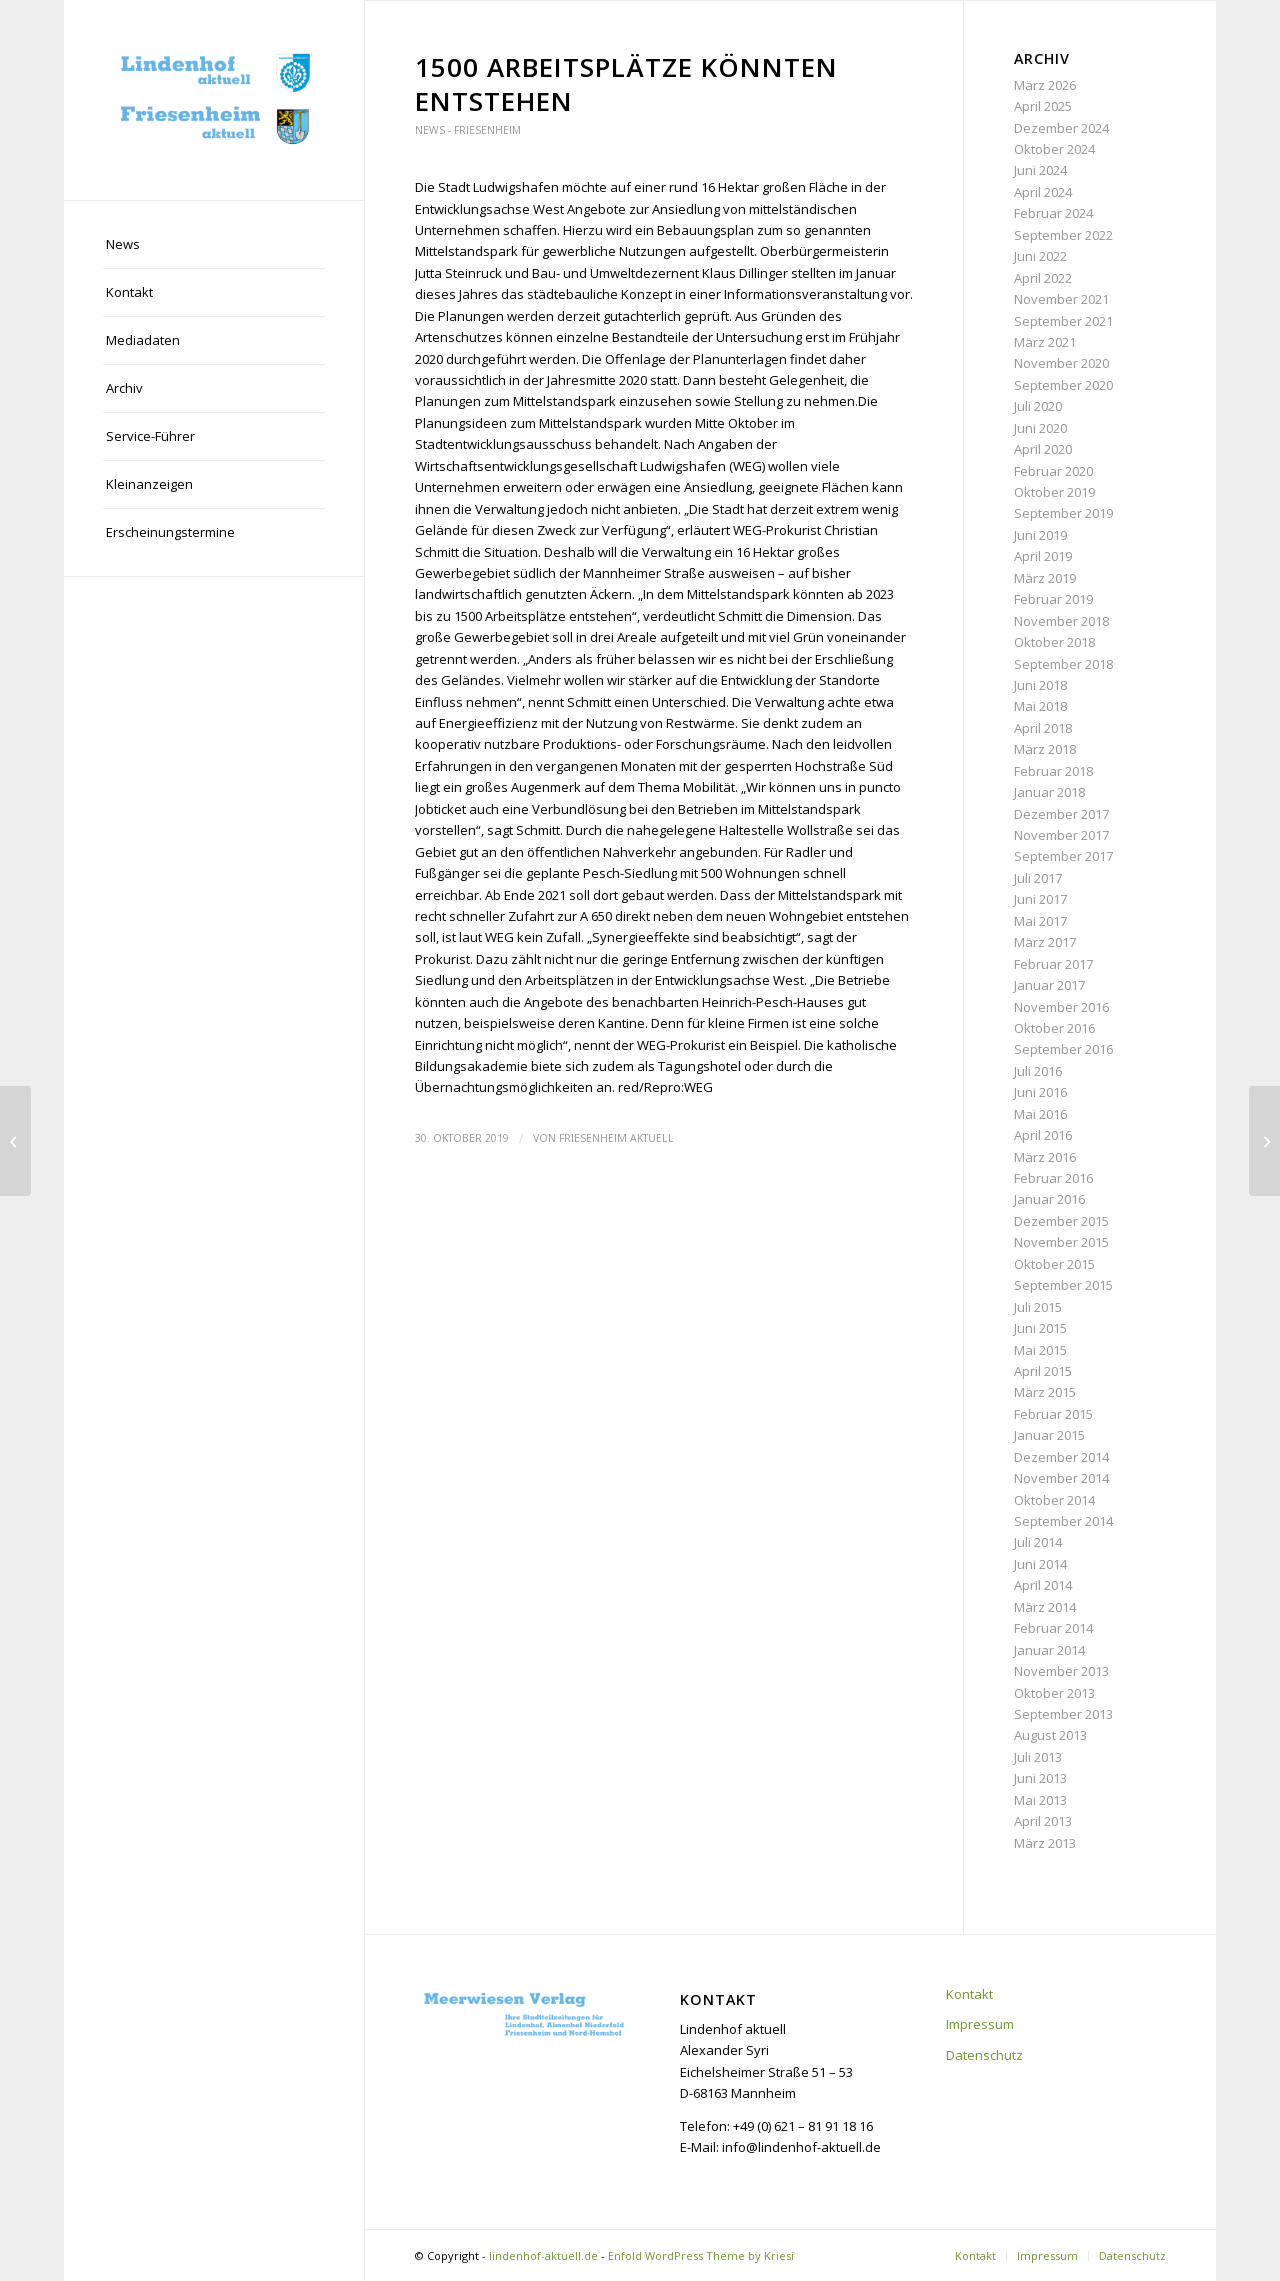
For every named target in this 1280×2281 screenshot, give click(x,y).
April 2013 (1043, 1821)
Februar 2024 (1053, 213)
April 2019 (1043, 556)
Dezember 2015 (1061, 1221)
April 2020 (1043, 449)
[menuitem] (214, 245)
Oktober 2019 (1054, 492)
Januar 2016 (1049, 1199)
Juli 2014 (1038, 1542)
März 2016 (1045, 1157)
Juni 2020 (1040, 428)
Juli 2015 (1038, 1307)
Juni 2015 (1040, 1328)
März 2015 (1045, 1392)
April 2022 (1043, 278)
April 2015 (1043, 1371)
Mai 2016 (1040, 1114)
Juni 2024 (1040, 170)
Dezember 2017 (1061, 814)
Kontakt (969, 1994)
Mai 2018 (1040, 706)
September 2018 (1063, 664)
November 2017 (1061, 835)
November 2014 (1061, 1478)
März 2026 (1045, 85)
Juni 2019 (1040, 535)
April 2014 (1043, 1585)
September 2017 (1063, 856)
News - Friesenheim (468, 130)
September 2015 (1063, 1285)
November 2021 (1061, 299)
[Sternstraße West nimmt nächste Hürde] (1264, 1141)
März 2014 (1045, 1607)
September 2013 (1063, 1714)
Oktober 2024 (1054, 149)
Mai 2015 (1040, 1350)
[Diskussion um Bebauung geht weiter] (15, 1141)
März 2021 (1045, 342)
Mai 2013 (1040, 1800)
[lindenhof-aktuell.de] (214, 100)
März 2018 (1045, 749)
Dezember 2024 (1061, 128)
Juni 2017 (1040, 899)
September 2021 (1063, 321)
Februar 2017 (1053, 964)
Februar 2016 (1053, 1178)
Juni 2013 (1040, 1778)
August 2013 (1050, 1735)
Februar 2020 (1053, 471)
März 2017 (1045, 942)
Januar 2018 (1049, 792)
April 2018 (1043, 728)
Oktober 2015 (1054, 1264)
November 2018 (1061, 621)
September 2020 (1063, 385)
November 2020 (1061, 363)
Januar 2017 (1049, 985)
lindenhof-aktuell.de (543, 2255)
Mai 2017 (1040, 921)
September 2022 (1063, 235)
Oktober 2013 (1054, 1693)
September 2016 (1063, 1049)
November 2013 (1061, 1671)
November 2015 (1061, 1242)
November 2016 (1061, 1007)
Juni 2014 (1040, 1564)
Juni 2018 (1040, 685)
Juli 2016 (1038, 1071)
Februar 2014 (1053, 1628)
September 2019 (1063, 513)
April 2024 (1043, 192)
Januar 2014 (1049, 1650)
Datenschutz (984, 2055)
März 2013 (1045, 1843)
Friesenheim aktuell (616, 1138)
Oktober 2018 (1054, 642)
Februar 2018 (1053, 771)
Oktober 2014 (1054, 1500)
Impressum (980, 2024)
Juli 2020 (1038, 406)
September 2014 (1063, 1521)
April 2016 (1043, 1135)
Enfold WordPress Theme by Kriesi (701, 2255)
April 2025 (1043, 106)
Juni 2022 (1040, 256)
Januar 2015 (1049, 1435)
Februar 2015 (1053, 1414)
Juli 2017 (1038, 878)
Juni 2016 (1040, 1092)
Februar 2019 (1053, 599)
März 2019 (1045, 578)
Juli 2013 (1038, 1757)
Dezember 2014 (1061, 1457)
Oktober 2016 (1054, 1028)
